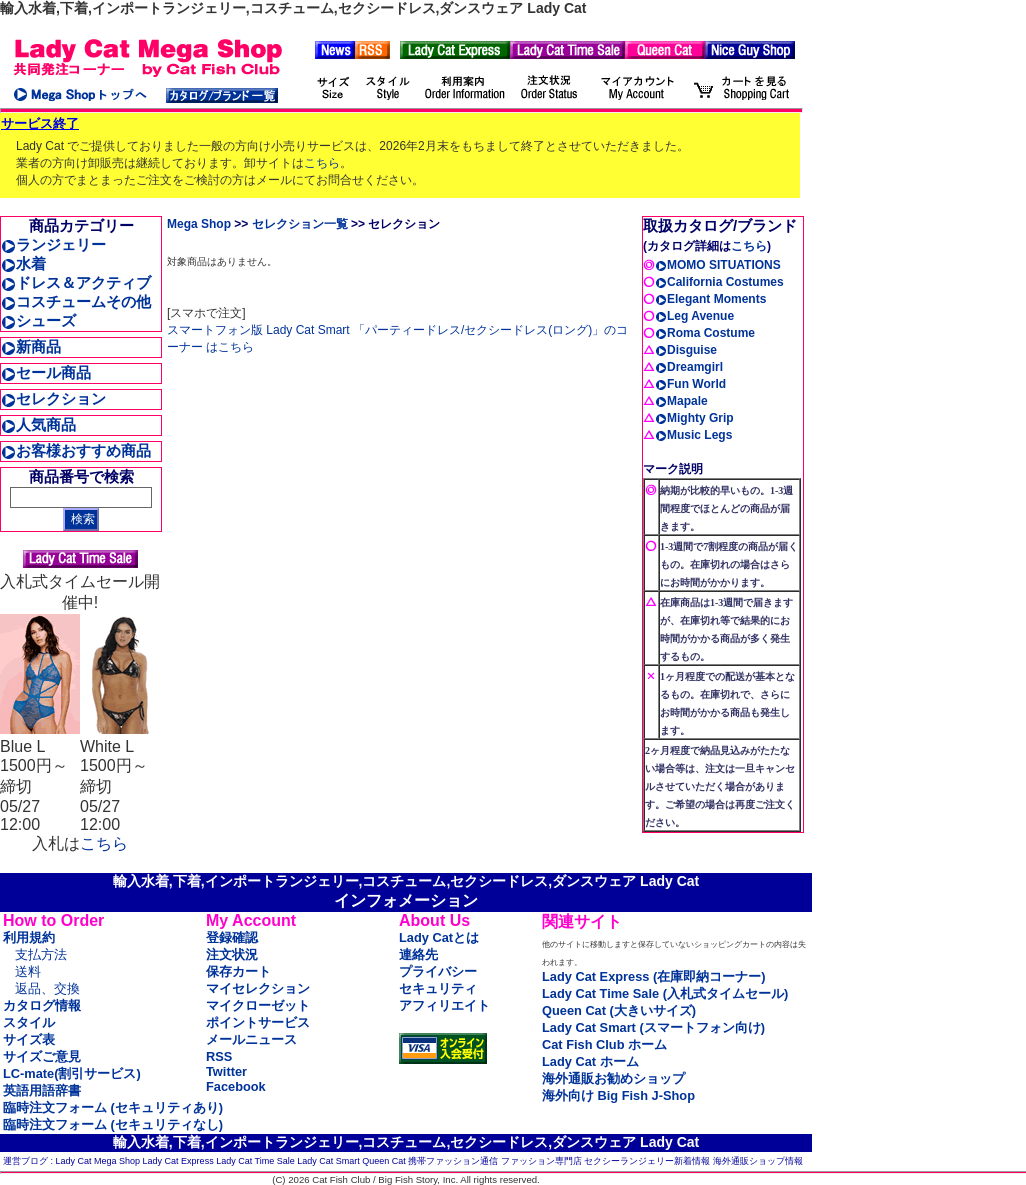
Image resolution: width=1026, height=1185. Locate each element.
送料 (28, 971)
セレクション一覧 (300, 224)
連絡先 (418, 954)
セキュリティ (438, 988)
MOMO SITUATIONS (718, 265)
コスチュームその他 (76, 301)
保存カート (238, 971)
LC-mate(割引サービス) (72, 1073)
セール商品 (46, 372)
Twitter (226, 1071)
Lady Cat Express (178, 1161)
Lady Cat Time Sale (255, 1161)
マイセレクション (258, 988)
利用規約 (29, 937)
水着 (23, 263)
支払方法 (41, 954)
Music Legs (693, 435)
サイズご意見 (42, 1056)
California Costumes (719, 282)
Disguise (686, 350)
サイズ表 (29, 1039)
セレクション (53, 398)
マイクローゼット (258, 1005)
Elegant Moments (710, 299)
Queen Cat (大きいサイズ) (619, 1010)
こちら (322, 163)
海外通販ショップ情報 (758, 1161)
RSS (219, 1056)
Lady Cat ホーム (590, 1061)
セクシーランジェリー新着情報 (647, 1161)
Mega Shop (199, 224)
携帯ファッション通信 (453, 1161)
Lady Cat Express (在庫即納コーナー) (653, 976)
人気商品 (38, 424)
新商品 (31, 346)
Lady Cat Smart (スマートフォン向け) (653, 1027)
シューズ (38, 320)
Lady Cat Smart (328, 1161)
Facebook (236, 1086)
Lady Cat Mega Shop (98, 1161)
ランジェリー (53, 244)
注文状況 (232, 954)
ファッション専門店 (541, 1161)
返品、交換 (47, 988)
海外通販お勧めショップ (613, 1078)
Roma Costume (705, 333)
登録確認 (232, 937)
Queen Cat (384, 1161)
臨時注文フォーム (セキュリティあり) (113, 1107)
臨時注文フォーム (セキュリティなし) (113, 1124)
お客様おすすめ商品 (76, 450)
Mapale (681, 401)
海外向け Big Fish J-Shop (618, 1095)
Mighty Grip (694, 418)
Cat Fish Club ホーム (604, 1044)
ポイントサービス (258, 1022)
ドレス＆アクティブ (76, 282)
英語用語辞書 (42, 1090)
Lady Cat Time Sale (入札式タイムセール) (665, 993)
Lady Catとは (439, 937)
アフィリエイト (444, 1005)
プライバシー (438, 971)
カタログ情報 (42, 1005)
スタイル (29, 1022)
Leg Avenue (694, 316)
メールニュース (251, 1039)
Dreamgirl (689, 367)
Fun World (690, 384)
